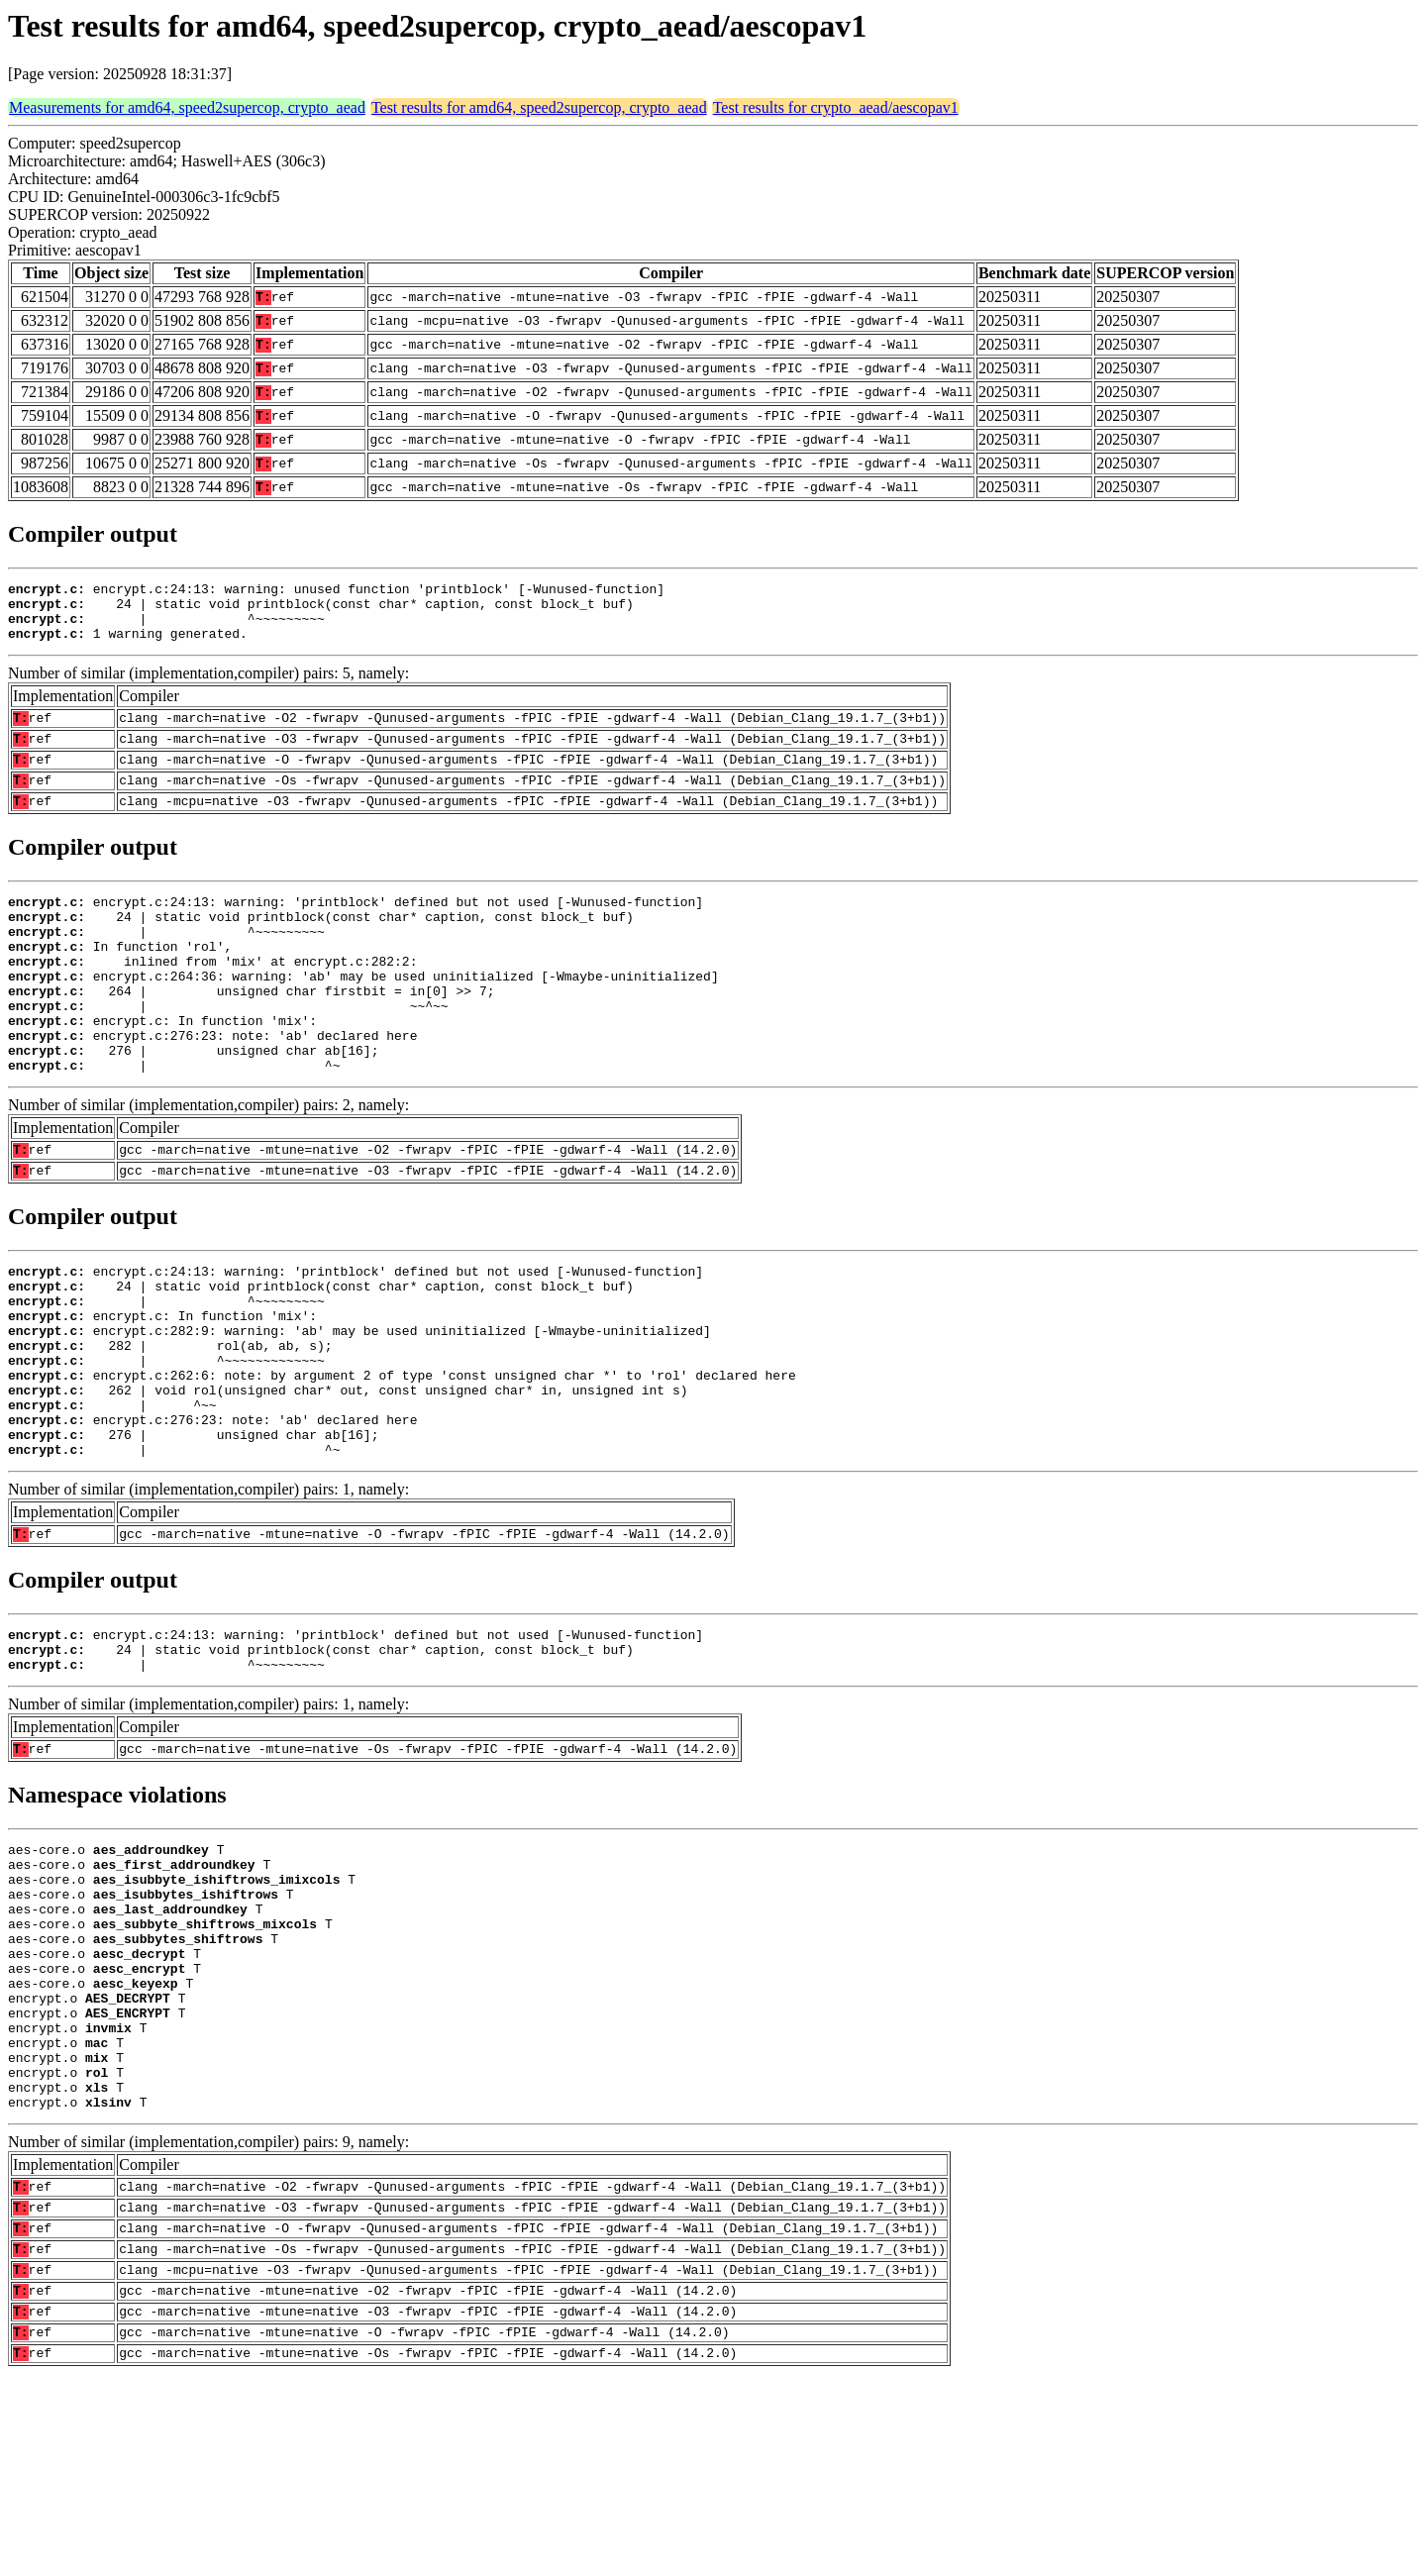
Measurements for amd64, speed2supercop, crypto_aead (187, 107)
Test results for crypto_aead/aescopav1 (836, 107)
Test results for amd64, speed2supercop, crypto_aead (539, 107)
